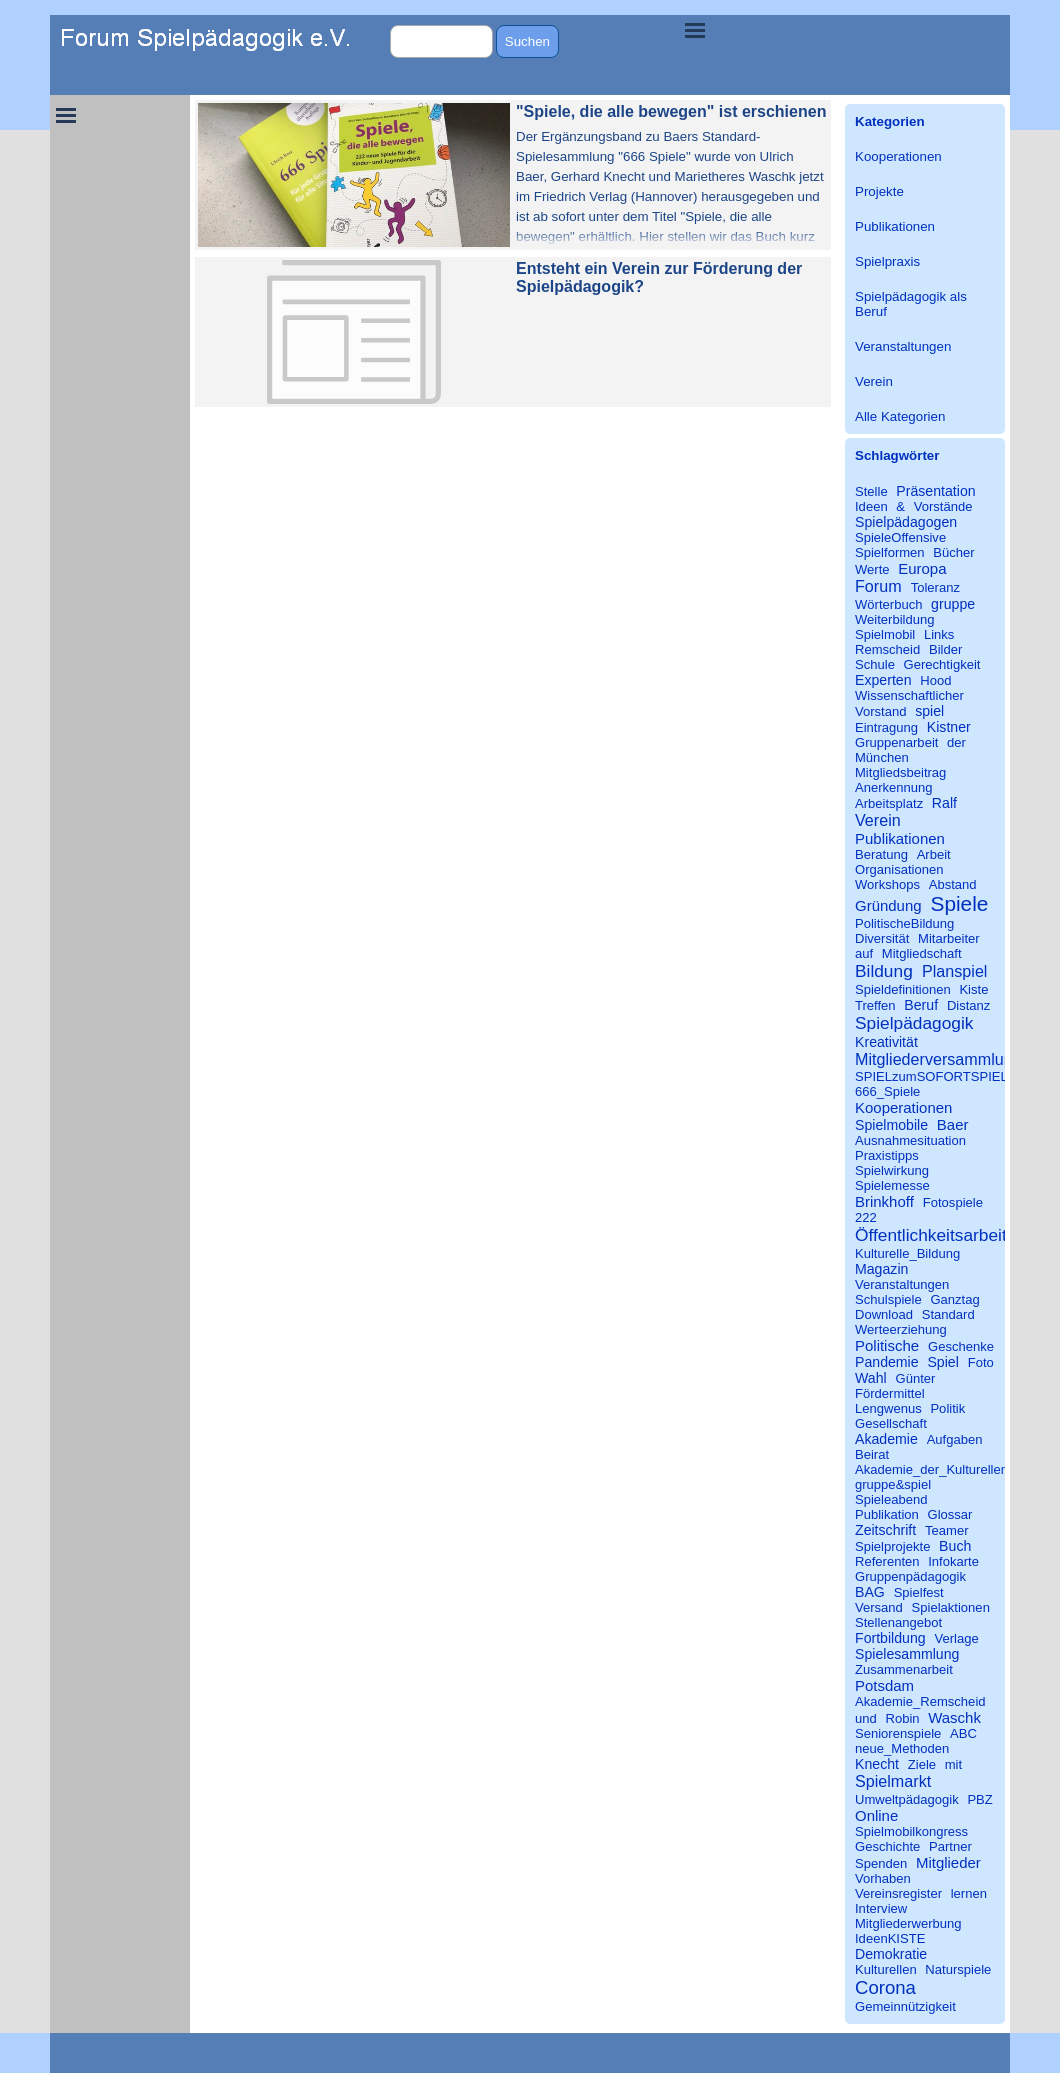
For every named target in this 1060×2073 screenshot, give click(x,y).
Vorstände (943, 506)
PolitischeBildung (904, 923)
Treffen (875, 1005)
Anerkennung (894, 787)
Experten (883, 680)
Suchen (527, 41)
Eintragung (886, 727)
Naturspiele (958, 1969)
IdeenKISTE (890, 1938)
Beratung (881, 854)
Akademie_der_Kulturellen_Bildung (957, 1469)
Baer (953, 1124)
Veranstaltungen (903, 346)
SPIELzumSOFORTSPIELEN (940, 1076)
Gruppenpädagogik (910, 1576)
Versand (879, 1607)
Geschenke (961, 1346)
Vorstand (881, 711)
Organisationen (899, 869)
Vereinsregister (898, 1893)
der (956, 742)
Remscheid (887, 649)
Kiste (973, 989)
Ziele (922, 1764)
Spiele (960, 903)
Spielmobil (885, 634)
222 (866, 1217)
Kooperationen (898, 156)
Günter (915, 1378)
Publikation (887, 1514)
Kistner (949, 727)
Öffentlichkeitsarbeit (931, 1235)
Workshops (887, 884)
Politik (947, 1408)
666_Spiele (887, 1091)
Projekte (879, 191)
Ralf (944, 803)
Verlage (956, 1638)
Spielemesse (892, 1185)
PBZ (979, 1799)
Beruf (921, 1005)
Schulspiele (888, 1299)
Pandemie (887, 1362)
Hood (935, 680)
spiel (929, 711)
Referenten (887, 1561)
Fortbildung (890, 1638)
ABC (963, 1733)
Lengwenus (888, 1408)
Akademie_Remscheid (920, 1701)
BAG (870, 1592)
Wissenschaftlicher (909, 695)
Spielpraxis (887, 261)
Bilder (945, 649)
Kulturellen (886, 1969)
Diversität (882, 938)
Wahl (871, 1378)
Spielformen (890, 552)
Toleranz (935, 587)
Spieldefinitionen (903, 989)
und (866, 1718)
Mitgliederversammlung (938, 1059)
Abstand (953, 884)
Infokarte (953, 1561)
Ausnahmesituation (910, 1140)
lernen (969, 1893)
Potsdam (884, 1685)
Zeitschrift (885, 1530)
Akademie (886, 1439)
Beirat (872, 1454)
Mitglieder (948, 1862)
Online (876, 1815)
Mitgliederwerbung (908, 1923)
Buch (955, 1546)
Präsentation (935, 491)
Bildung (884, 971)
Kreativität (886, 1042)
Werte (872, 569)
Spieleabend (891, 1499)
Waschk (954, 1717)
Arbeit (934, 854)
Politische (887, 1345)
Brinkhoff (884, 1201)
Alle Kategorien (900, 416)
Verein (874, 381)
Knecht (877, 1764)
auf (864, 953)
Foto (981, 1362)
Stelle (871, 491)
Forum (878, 586)
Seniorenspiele (898, 1733)
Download (884, 1314)
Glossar (950, 1514)
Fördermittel (890, 1393)
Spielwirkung (892, 1170)
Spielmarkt (893, 1781)
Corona (885, 1987)
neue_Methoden (902, 1748)
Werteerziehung (901, 1329)
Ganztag (954, 1299)
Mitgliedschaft (922, 953)
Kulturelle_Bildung (907, 1253)
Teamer (947, 1530)
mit (953, 1764)
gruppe (953, 604)
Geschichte (887, 1846)
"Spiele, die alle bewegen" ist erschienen (671, 111)
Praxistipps (887, 1155)
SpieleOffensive (900, 537)
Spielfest (919, 1592)
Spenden (881, 1863)
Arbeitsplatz (889, 803)
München (882, 757)
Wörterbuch (888, 604)
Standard (948, 1314)
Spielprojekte (892, 1546)
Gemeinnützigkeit (905, 2006)
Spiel (942, 1362)
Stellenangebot (898, 1622)
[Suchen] (441, 41)
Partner (950, 1846)
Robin (902, 1718)
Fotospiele (953, 1202)
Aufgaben (955, 1439)
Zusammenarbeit (904, 1669)
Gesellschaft (891, 1423)
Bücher (953, 552)
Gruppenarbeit (896, 742)
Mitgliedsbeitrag (900, 772)
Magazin (881, 1269)
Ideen (871, 506)
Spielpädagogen (906, 522)
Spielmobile (891, 1125)
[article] (513, 175)
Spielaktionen (951, 1607)
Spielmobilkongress (911, 1831)
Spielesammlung (907, 1654)
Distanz (969, 1005)
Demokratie (891, 1954)
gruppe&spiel (893, 1484)
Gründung (888, 905)
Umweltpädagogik (907, 1799)
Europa (922, 568)
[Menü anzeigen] (695, 30)
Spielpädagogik (914, 1023)
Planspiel (954, 971)
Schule (875, 664)
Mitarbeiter (949, 938)
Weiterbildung (895, 619)
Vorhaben (883, 1878)
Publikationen (895, 226)
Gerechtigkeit (942, 664)
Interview (881, 1908)
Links (939, 634)
